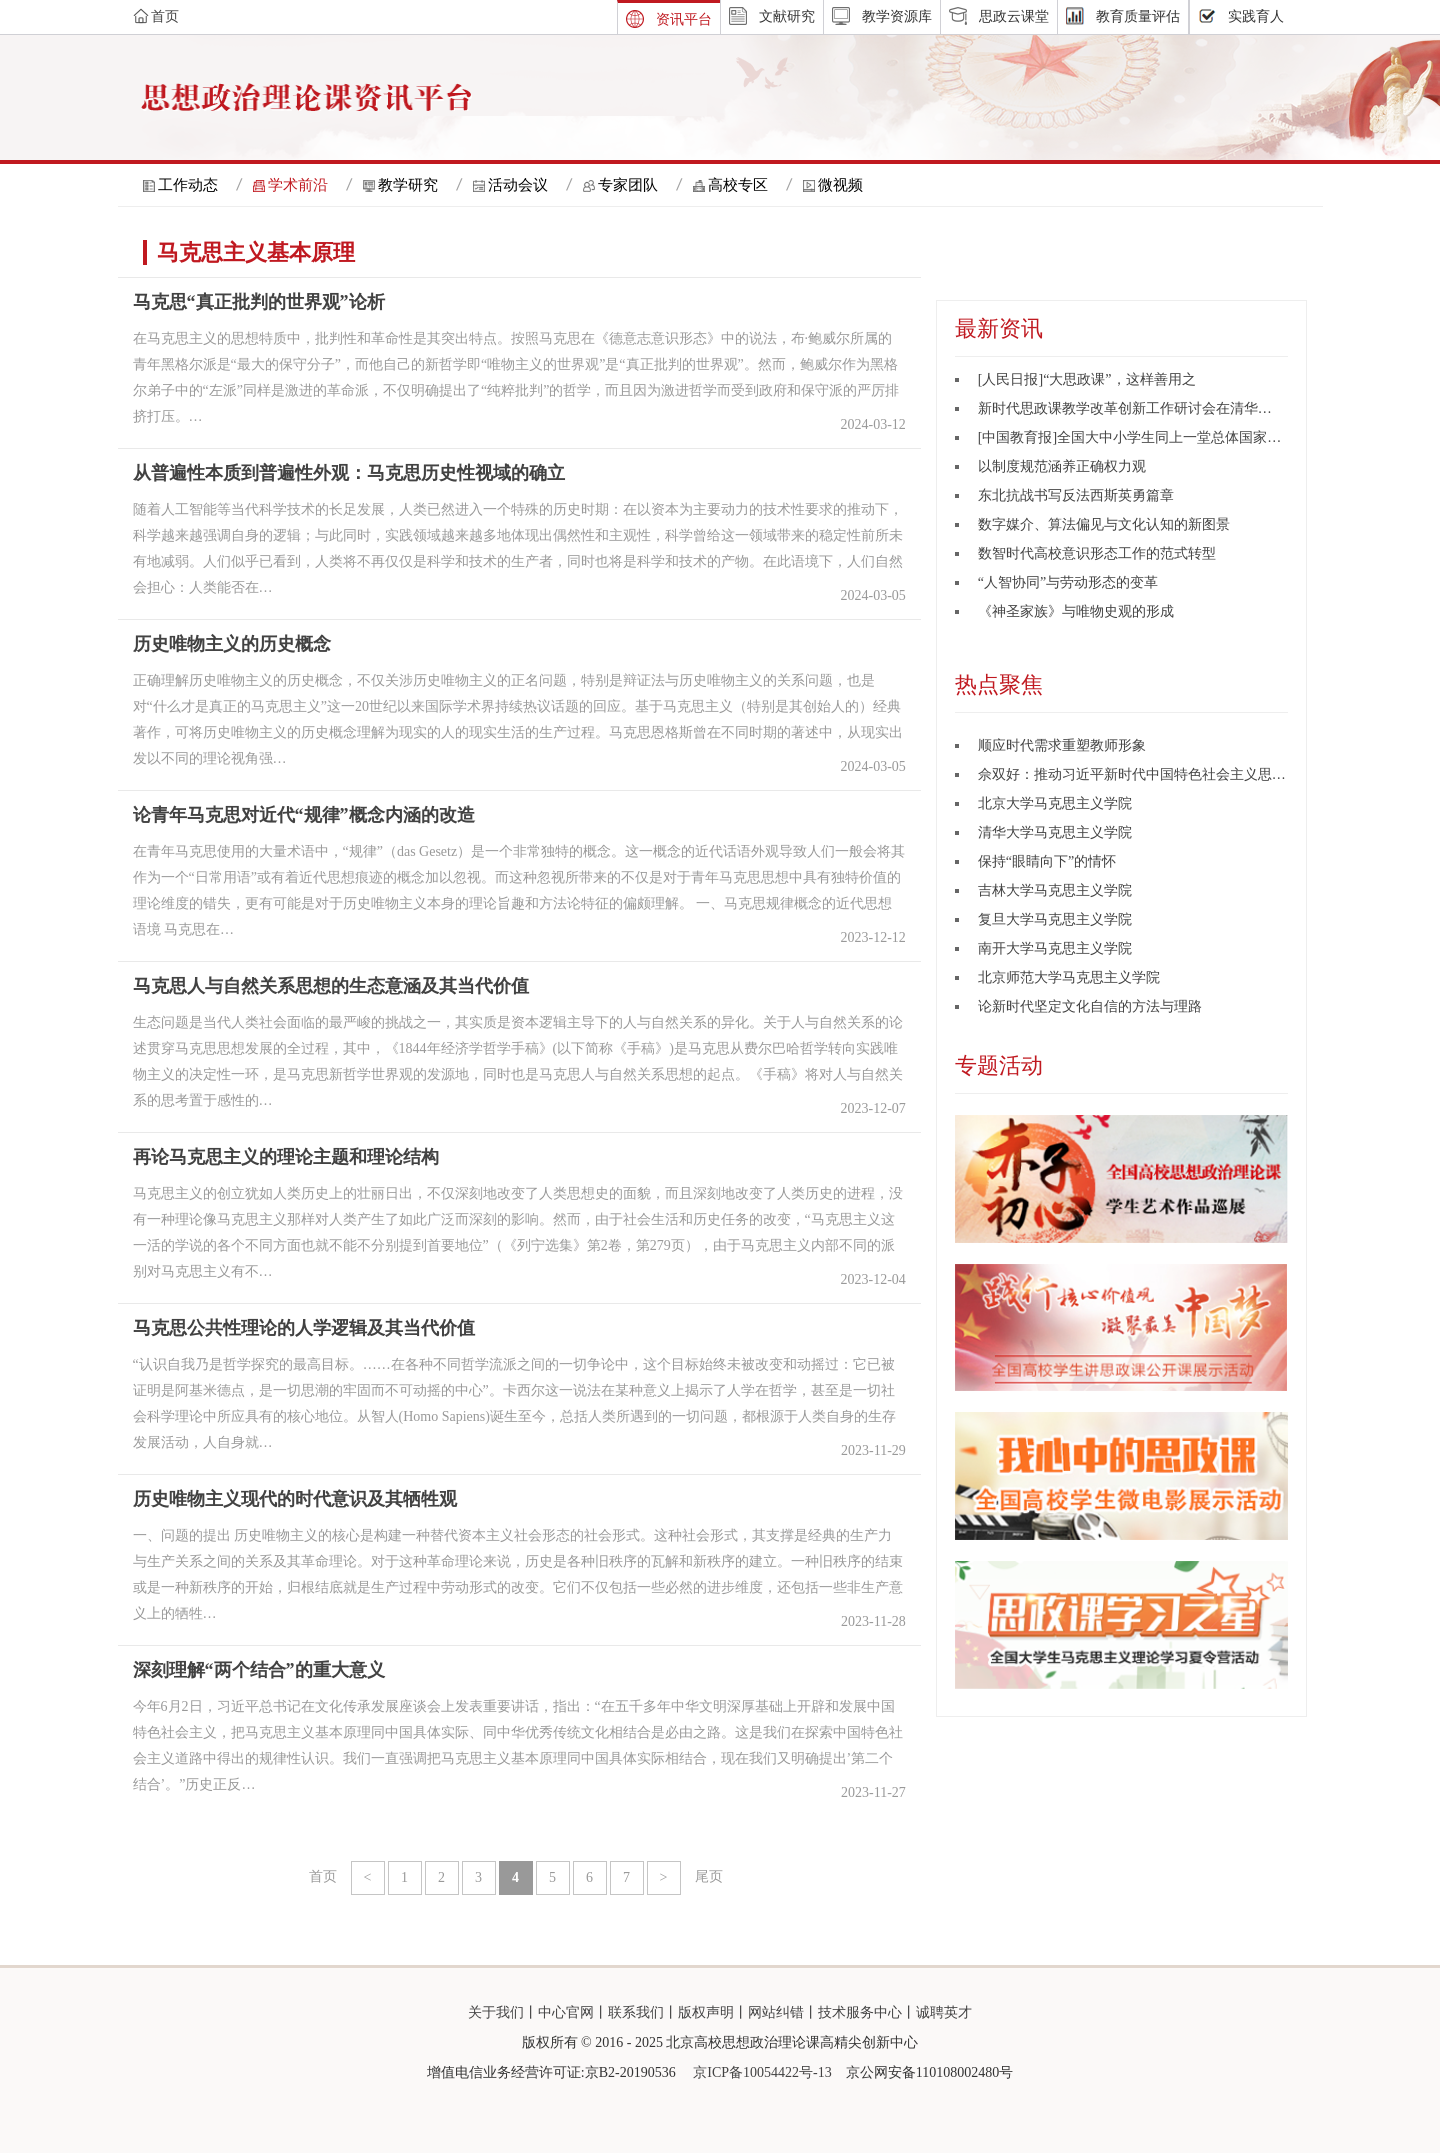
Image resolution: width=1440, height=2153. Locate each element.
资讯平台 (684, 19)
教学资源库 (897, 16)
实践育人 (1256, 16)
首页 (323, 1876)
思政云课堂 (1014, 16)
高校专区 (738, 185)
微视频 (840, 185)
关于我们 (496, 2012)
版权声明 (706, 2012)
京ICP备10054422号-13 (762, 2072)
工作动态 (188, 185)
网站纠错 (776, 2012)
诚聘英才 (944, 2012)
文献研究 (787, 16)
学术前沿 (298, 185)
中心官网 (566, 2012)
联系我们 (636, 2012)
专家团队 (628, 185)
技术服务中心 (860, 2012)
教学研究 (408, 185)
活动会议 (518, 185)
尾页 (709, 1876)
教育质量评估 (1138, 16)
